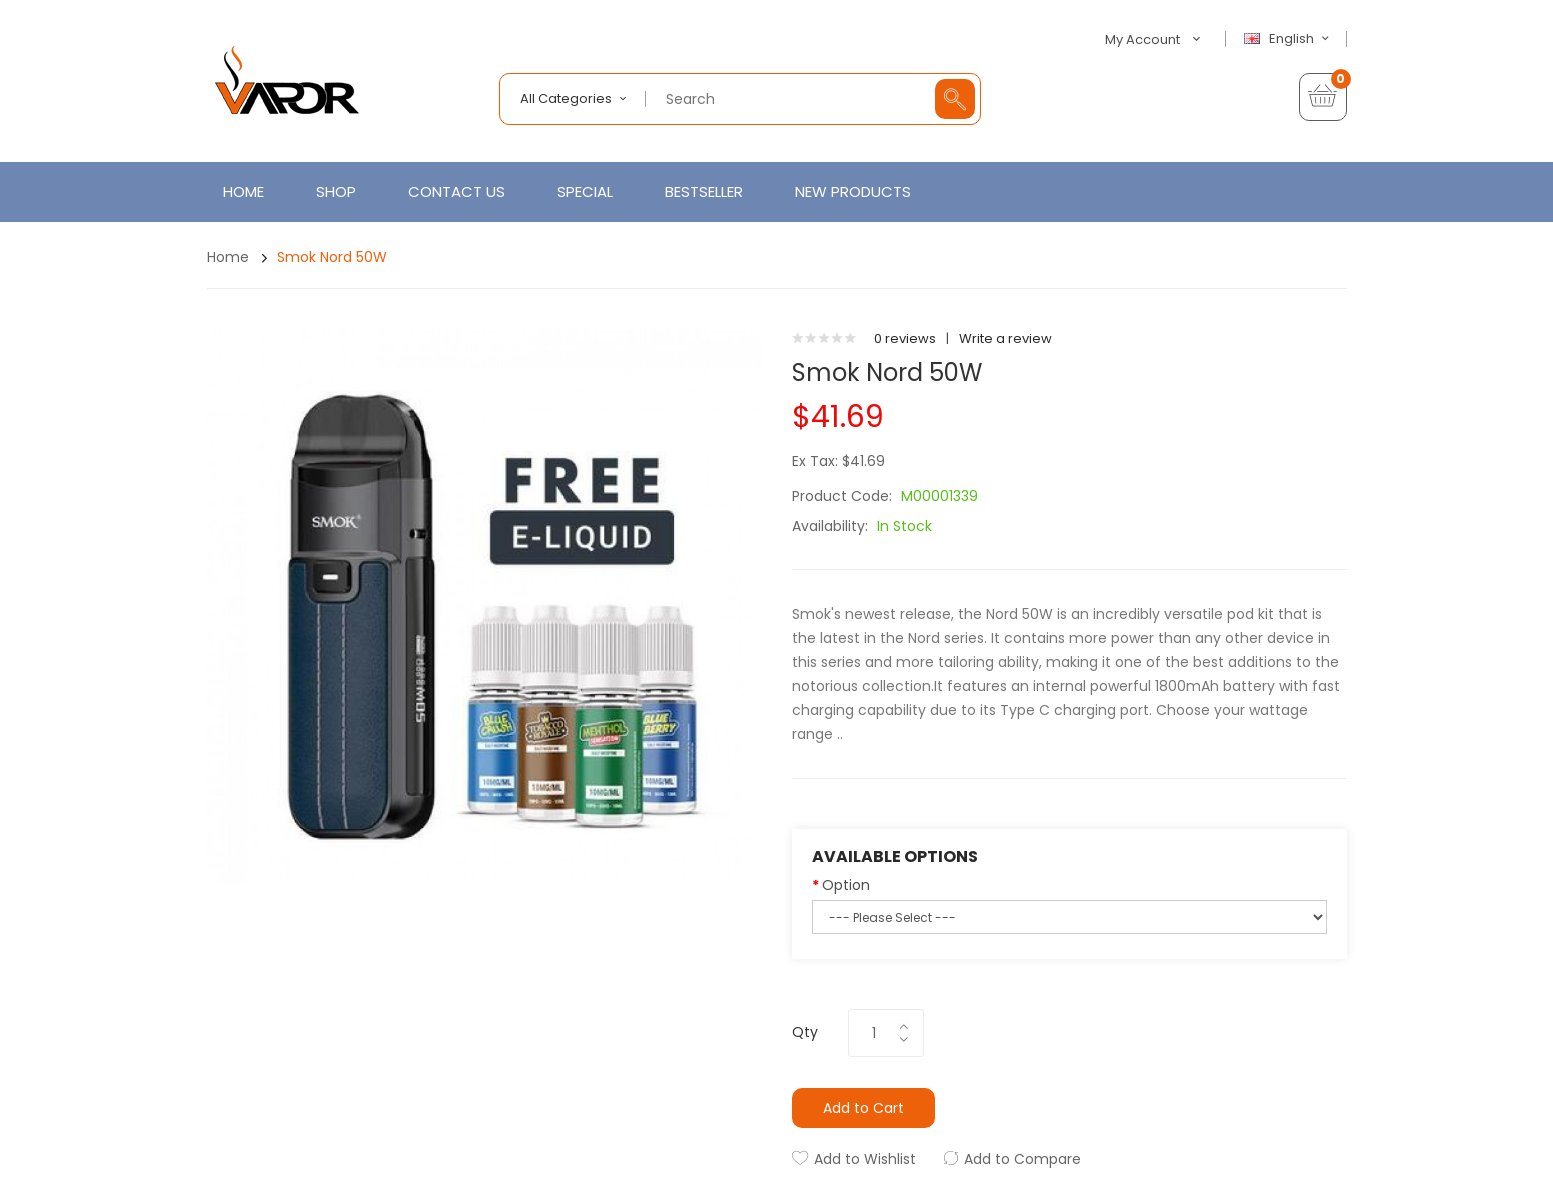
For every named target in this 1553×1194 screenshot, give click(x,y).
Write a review (1005, 338)
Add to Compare (1022, 1159)
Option (846, 885)
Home (228, 257)
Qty (805, 1032)
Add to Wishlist (865, 1159)
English (1289, 39)
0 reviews (905, 338)
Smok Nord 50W (332, 257)
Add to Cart (863, 1108)
